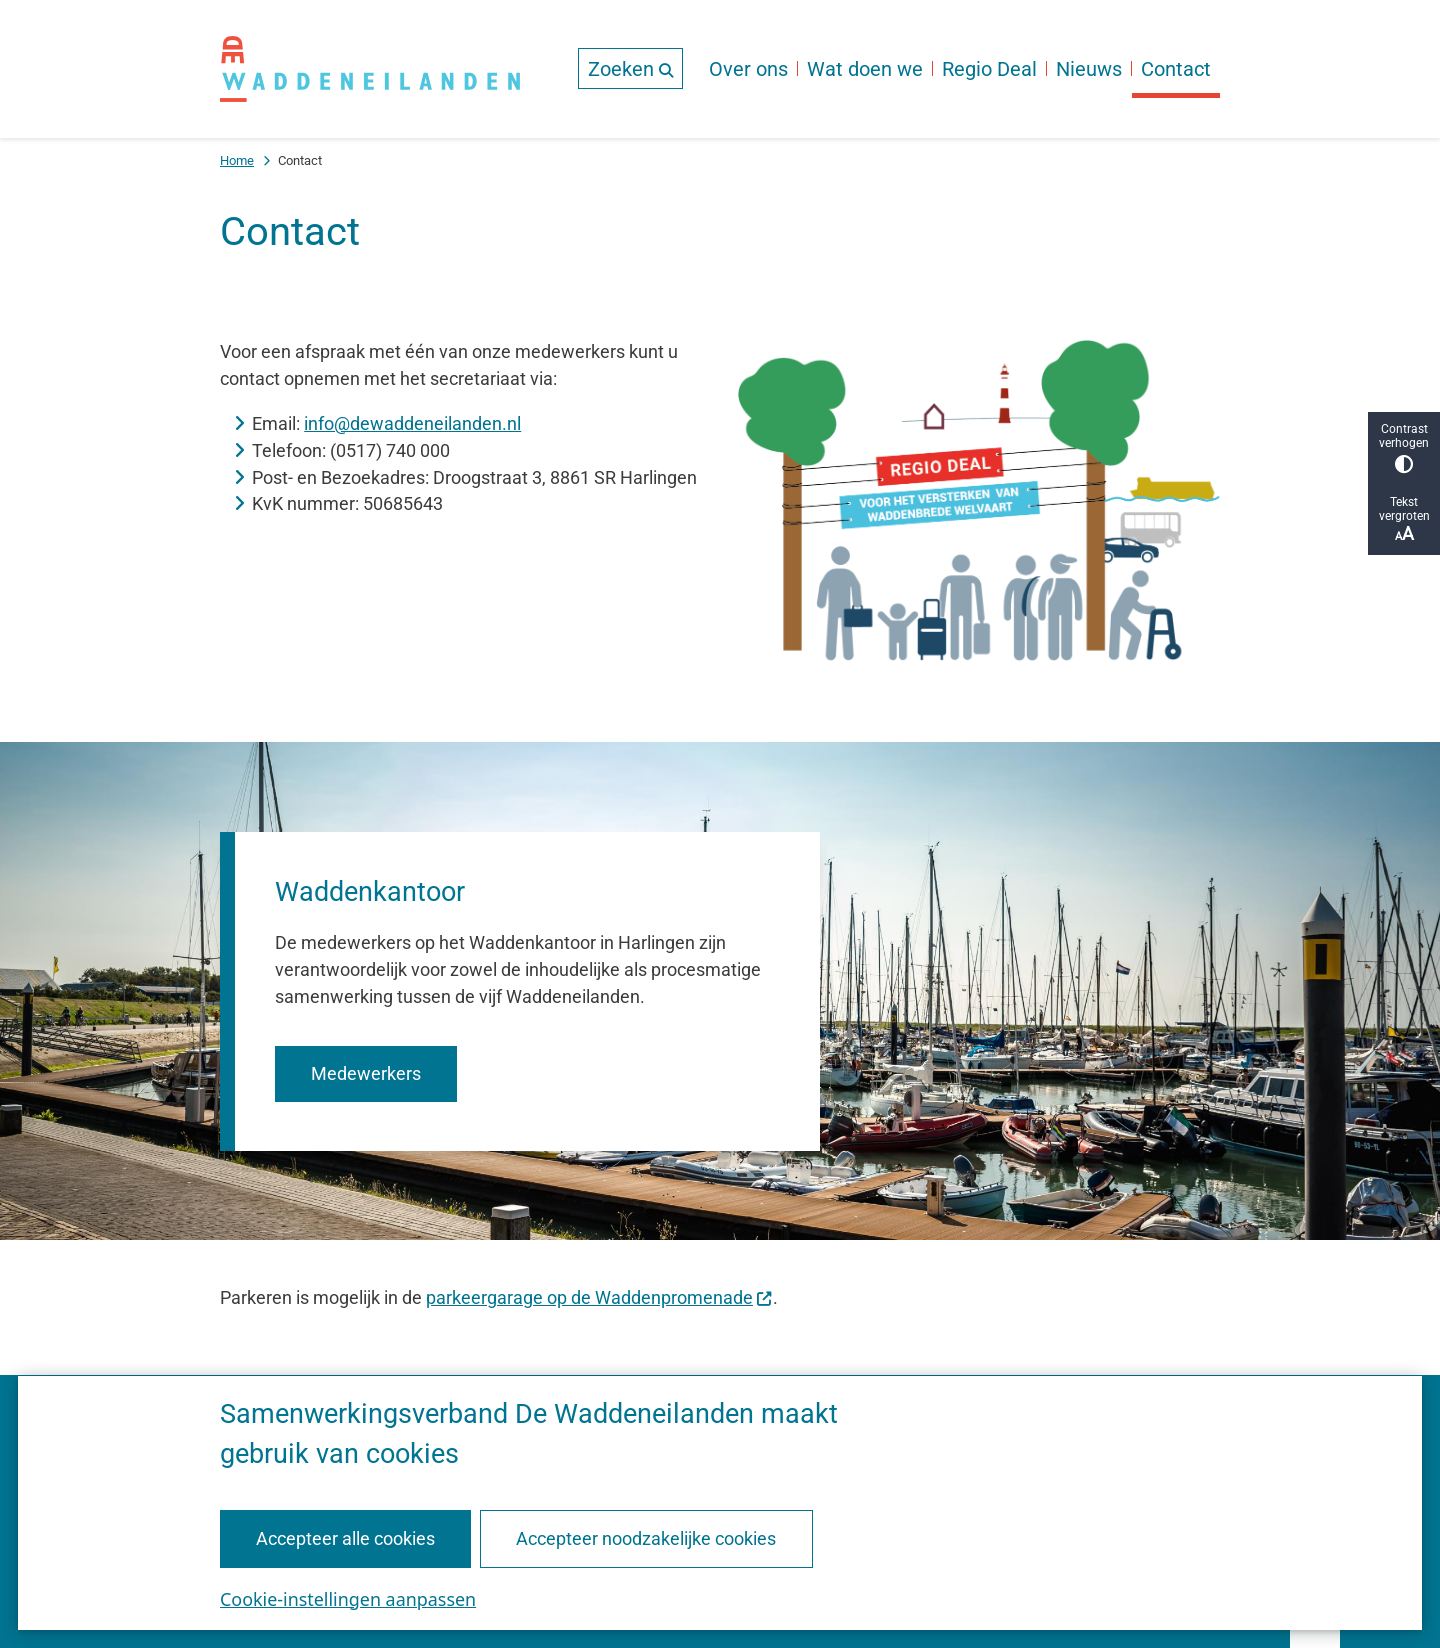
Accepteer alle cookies (345, 1537)
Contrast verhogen (1404, 447)
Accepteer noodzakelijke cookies (646, 1537)
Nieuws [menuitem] (1089, 69)
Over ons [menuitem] (748, 69)
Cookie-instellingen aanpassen (348, 1598)
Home (237, 160)
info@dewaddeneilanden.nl (412, 423)
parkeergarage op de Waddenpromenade (599, 1297)
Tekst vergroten (1404, 519)
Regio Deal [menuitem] (989, 69)
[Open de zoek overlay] (630, 68)
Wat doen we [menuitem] (865, 69)
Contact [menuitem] (1176, 69)
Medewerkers (366, 1073)
